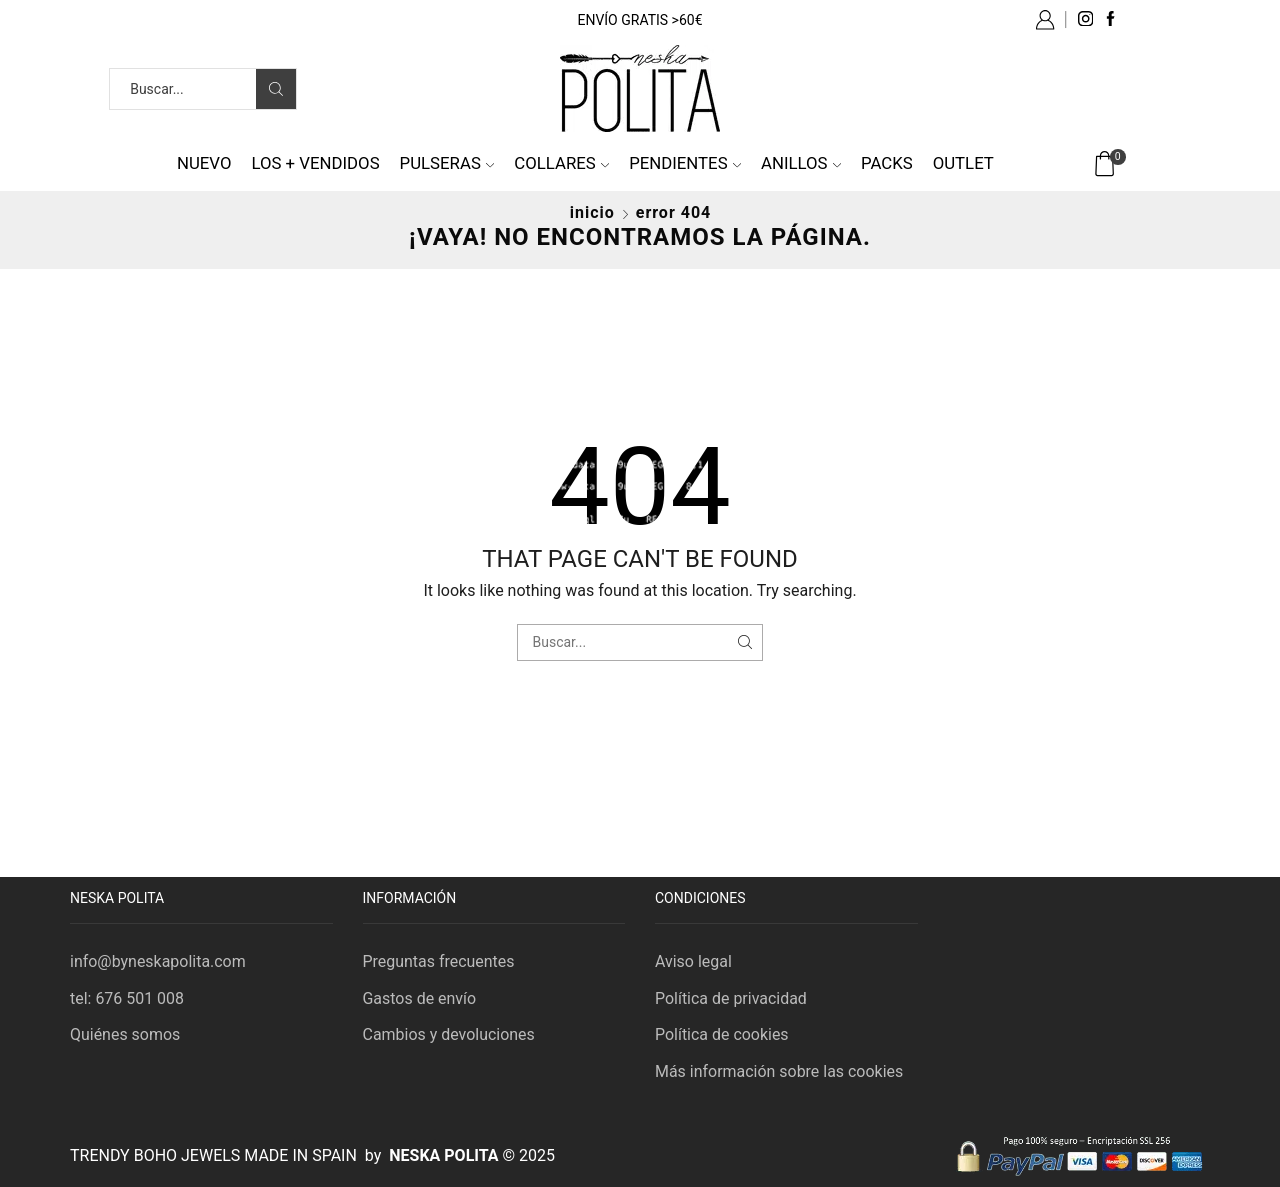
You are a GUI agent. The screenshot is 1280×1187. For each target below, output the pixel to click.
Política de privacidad (731, 998)
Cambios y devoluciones (449, 1034)
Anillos (801, 163)
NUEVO (204, 163)
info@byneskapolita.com (158, 961)
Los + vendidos (315, 163)
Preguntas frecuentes (439, 961)
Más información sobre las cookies (779, 1071)
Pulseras (447, 163)
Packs (887, 163)
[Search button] (276, 89)
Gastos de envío (420, 998)
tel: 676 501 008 (127, 998)
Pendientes (685, 163)
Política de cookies (722, 1034)
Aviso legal (693, 961)
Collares (561, 163)
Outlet (963, 163)
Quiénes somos (125, 1034)
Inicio (592, 212)
